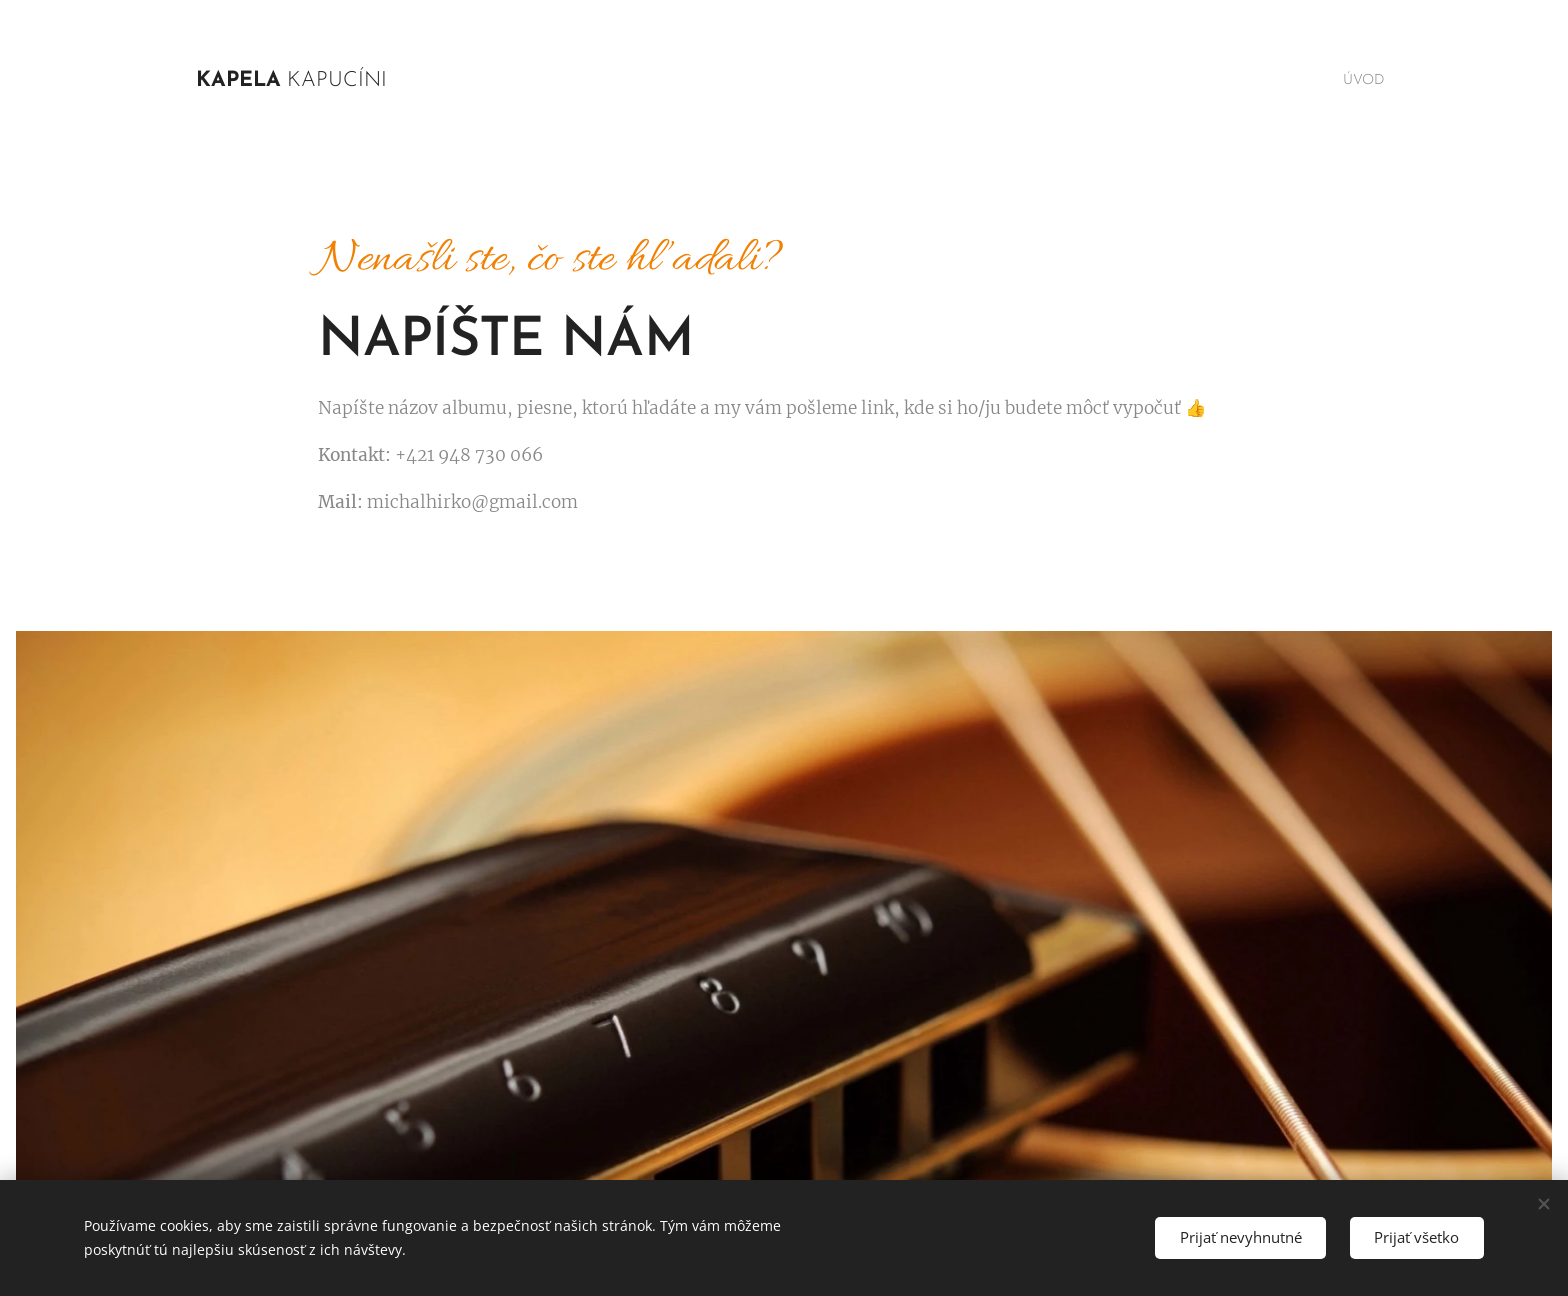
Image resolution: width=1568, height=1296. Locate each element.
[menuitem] (1358, 81)
